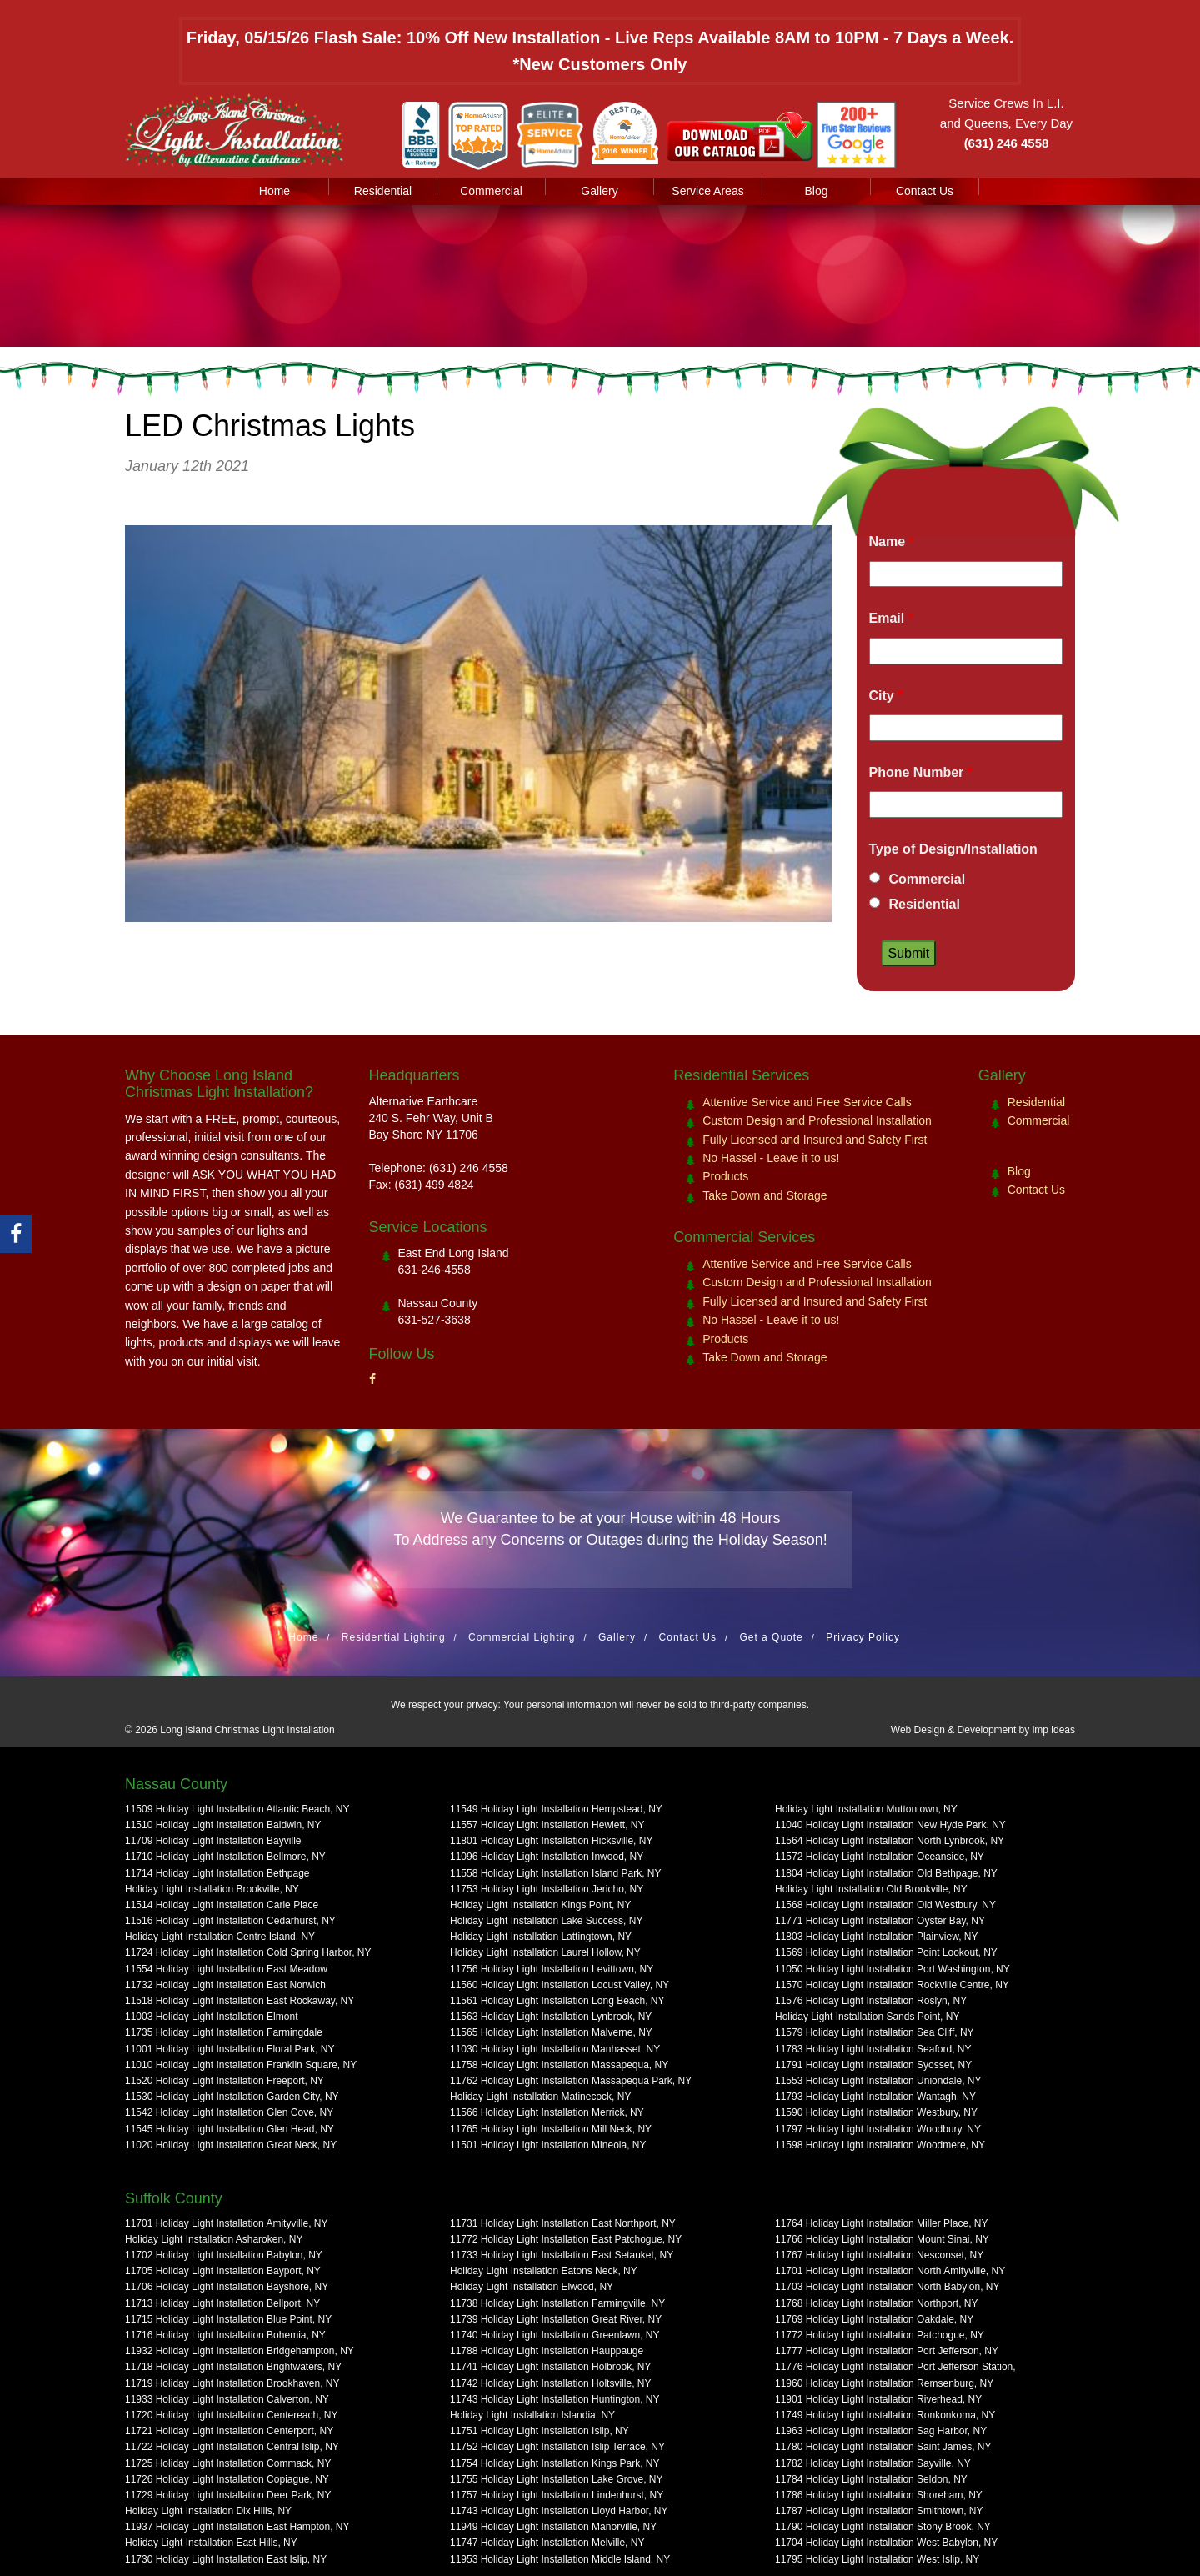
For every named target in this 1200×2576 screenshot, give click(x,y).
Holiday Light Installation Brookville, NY (212, 1889)
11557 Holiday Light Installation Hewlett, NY (547, 1825)
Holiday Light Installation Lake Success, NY (546, 1921)
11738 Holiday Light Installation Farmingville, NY (557, 2303)
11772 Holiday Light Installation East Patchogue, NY (566, 2239)
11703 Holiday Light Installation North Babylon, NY (887, 2287)
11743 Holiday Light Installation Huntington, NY (555, 2399)
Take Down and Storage (764, 1195)
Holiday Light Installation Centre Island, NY (220, 1936)
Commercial (491, 191)
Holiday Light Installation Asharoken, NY (213, 2239)
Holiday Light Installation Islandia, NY (532, 2415)
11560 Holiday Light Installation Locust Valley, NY (559, 1985)
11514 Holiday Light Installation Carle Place (221, 1905)
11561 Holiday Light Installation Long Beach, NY (557, 2001)
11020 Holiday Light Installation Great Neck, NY (231, 2145)
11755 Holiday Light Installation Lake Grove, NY (556, 2479)
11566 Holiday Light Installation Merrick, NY (547, 2112)
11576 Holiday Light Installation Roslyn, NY (871, 2001)
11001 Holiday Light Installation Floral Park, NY (229, 2049)
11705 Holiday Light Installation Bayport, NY (223, 2271)
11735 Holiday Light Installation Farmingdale (223, 2032)
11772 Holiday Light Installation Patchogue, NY (879, 2335)
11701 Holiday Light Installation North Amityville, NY (890, 2271)
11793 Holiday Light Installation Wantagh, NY (875, 2096)
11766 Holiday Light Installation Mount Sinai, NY (882, 2239)
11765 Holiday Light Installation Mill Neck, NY (551, 2129)
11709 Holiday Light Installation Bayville (213, 1841)
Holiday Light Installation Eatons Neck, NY (544, 2271)
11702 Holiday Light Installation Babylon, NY (223, 2255)
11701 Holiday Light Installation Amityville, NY (226, 2223)
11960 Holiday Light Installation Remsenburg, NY (884, 2383)
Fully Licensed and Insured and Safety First (814, 1139)
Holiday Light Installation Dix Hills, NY (208, 2511)
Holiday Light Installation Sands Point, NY (867, 2016)
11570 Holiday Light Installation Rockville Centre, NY (892, 1985)
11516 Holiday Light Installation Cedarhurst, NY (230, 1921)
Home (274, 191)
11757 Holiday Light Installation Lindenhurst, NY (556, 2495)
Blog (816, 191)
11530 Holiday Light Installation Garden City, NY (232, 2096)
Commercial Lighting (521, 1637)
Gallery (599, 191)
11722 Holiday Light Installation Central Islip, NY (232, 2447)
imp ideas (1053, 1730)
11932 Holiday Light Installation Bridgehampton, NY (239, 2351)
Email (891, 618)
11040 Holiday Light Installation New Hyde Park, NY (890, 1825)
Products (725, 1176)
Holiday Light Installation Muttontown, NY (866, 1809)
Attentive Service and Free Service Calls (807, 1102)
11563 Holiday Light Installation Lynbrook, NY (551, 2016)
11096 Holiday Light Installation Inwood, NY (546, 1856)
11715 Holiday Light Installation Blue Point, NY (228, 2319)
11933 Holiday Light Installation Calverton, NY (227, 2399)
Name (891, 541)
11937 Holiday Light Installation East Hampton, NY (237, 2527)
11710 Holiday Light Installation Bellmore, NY (225, 1856)
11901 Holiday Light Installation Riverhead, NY (878, 2399)
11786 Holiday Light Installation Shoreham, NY (878, 2495)
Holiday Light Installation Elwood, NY (531, 2287)
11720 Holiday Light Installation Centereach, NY (231, 2415)
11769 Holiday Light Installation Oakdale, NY (874, 2319)
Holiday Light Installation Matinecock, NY (540, 2096)
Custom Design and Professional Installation (817, 1120)
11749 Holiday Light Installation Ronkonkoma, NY (885, 2415)
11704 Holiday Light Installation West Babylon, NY (886, 2542)
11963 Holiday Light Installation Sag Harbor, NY (881, 2431)
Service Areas (707, 191)
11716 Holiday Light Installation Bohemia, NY (225, 2335)
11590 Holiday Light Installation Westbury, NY (876, 2112)
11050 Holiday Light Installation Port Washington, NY (892, 1969)
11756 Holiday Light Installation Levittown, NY (551, 1969)
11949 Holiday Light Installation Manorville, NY (553, 2527)
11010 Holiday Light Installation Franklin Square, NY (241, 2065)
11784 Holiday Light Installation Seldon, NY (871, 2479)
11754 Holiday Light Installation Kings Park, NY (554, 2463)
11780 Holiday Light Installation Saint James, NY (883, 2447)
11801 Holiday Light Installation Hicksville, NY (551, 1841)
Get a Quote (770, 1637)
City (886, 696)
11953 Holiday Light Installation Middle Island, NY (560, 2559)
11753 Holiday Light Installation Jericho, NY (546, 1889)
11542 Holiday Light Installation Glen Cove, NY (229, 2112)
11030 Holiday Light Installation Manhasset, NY (555, 2049)
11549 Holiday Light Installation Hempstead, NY (556, 1809)
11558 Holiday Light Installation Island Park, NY (555, 1873)
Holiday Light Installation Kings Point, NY (540, 1905)
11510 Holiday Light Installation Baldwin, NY (223, 1825)
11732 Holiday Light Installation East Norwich (225, 1985)
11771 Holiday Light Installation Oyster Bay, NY (880, 1921)
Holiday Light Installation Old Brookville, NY (871, 1889)
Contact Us (924, 191)
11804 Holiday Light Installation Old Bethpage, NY (886, 1873)
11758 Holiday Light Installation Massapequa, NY (559, 2065)
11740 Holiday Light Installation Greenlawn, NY (554, 2335)
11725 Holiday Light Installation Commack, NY (228, 2463)
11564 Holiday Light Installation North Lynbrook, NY (889, 1841)
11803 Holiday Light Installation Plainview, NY (876, 1936)
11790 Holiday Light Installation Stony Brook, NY (883, 2527)
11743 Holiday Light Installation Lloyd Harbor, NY (559, 2511)
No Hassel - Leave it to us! (770, 1158)
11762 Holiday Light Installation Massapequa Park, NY (571, 2081)
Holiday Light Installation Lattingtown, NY (541, 1936)
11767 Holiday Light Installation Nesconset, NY (879, 2255)
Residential (383, 191)
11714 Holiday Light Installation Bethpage (217, 1873)
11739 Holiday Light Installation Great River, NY (556, 2319)
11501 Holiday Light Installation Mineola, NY (548, 2145)
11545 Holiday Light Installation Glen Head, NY (229, 2129)
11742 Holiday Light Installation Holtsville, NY (550, 2383)
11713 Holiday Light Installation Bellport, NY (222, 2303)
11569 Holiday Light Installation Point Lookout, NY (886, 1952)
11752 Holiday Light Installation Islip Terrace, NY (557, 2447)
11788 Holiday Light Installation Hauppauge (546, 2351)
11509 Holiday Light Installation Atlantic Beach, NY (237, 1809)
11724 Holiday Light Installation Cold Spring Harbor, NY (248, 1952)
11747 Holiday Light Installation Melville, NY (547, 2542)
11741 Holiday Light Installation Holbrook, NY (550, 2367)
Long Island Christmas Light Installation (247, 1730)
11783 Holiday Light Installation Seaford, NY (873, 2049)
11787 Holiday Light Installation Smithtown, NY (878, 2511)
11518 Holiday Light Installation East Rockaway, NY (239, 2001)
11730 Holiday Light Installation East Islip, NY (226, 2559)
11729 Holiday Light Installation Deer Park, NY (228, 2495)
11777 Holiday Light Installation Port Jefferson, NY (886, 2351)
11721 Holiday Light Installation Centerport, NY (229, 2431)
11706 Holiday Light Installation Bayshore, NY (226, 2287)
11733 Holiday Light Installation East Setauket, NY (561, 2255)
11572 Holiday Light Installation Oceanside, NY (879, 1856)
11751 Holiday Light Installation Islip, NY (539, 2431)
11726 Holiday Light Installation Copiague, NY (227, 2479)
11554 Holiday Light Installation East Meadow (226, 1969)
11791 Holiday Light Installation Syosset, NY (873, 2065)
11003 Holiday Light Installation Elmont (211, 2016)
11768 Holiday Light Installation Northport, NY (876, 2303)
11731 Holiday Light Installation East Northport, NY (563, 2223)
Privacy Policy (863, 1637)
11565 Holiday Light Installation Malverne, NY (551, 2032)
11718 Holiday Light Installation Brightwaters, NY (233, 2367)
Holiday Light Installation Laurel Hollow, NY (545, 1952)
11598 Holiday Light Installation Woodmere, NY (880, 2145)
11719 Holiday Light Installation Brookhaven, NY (232, 2383)
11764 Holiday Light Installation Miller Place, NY (881, 2223)
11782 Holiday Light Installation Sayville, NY (873, 2463)
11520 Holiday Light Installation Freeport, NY (224, 2081)
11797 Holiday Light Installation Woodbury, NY (878, 2129)
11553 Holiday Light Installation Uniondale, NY (878, 2081)
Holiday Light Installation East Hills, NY (211, 2542)
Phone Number (920, 772)
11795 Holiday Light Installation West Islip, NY (877, 2559)
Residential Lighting (394, 1637)
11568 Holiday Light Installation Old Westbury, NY (885, 1905)
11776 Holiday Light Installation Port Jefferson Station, (895, 2367)
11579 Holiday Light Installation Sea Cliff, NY (874, 2032)
